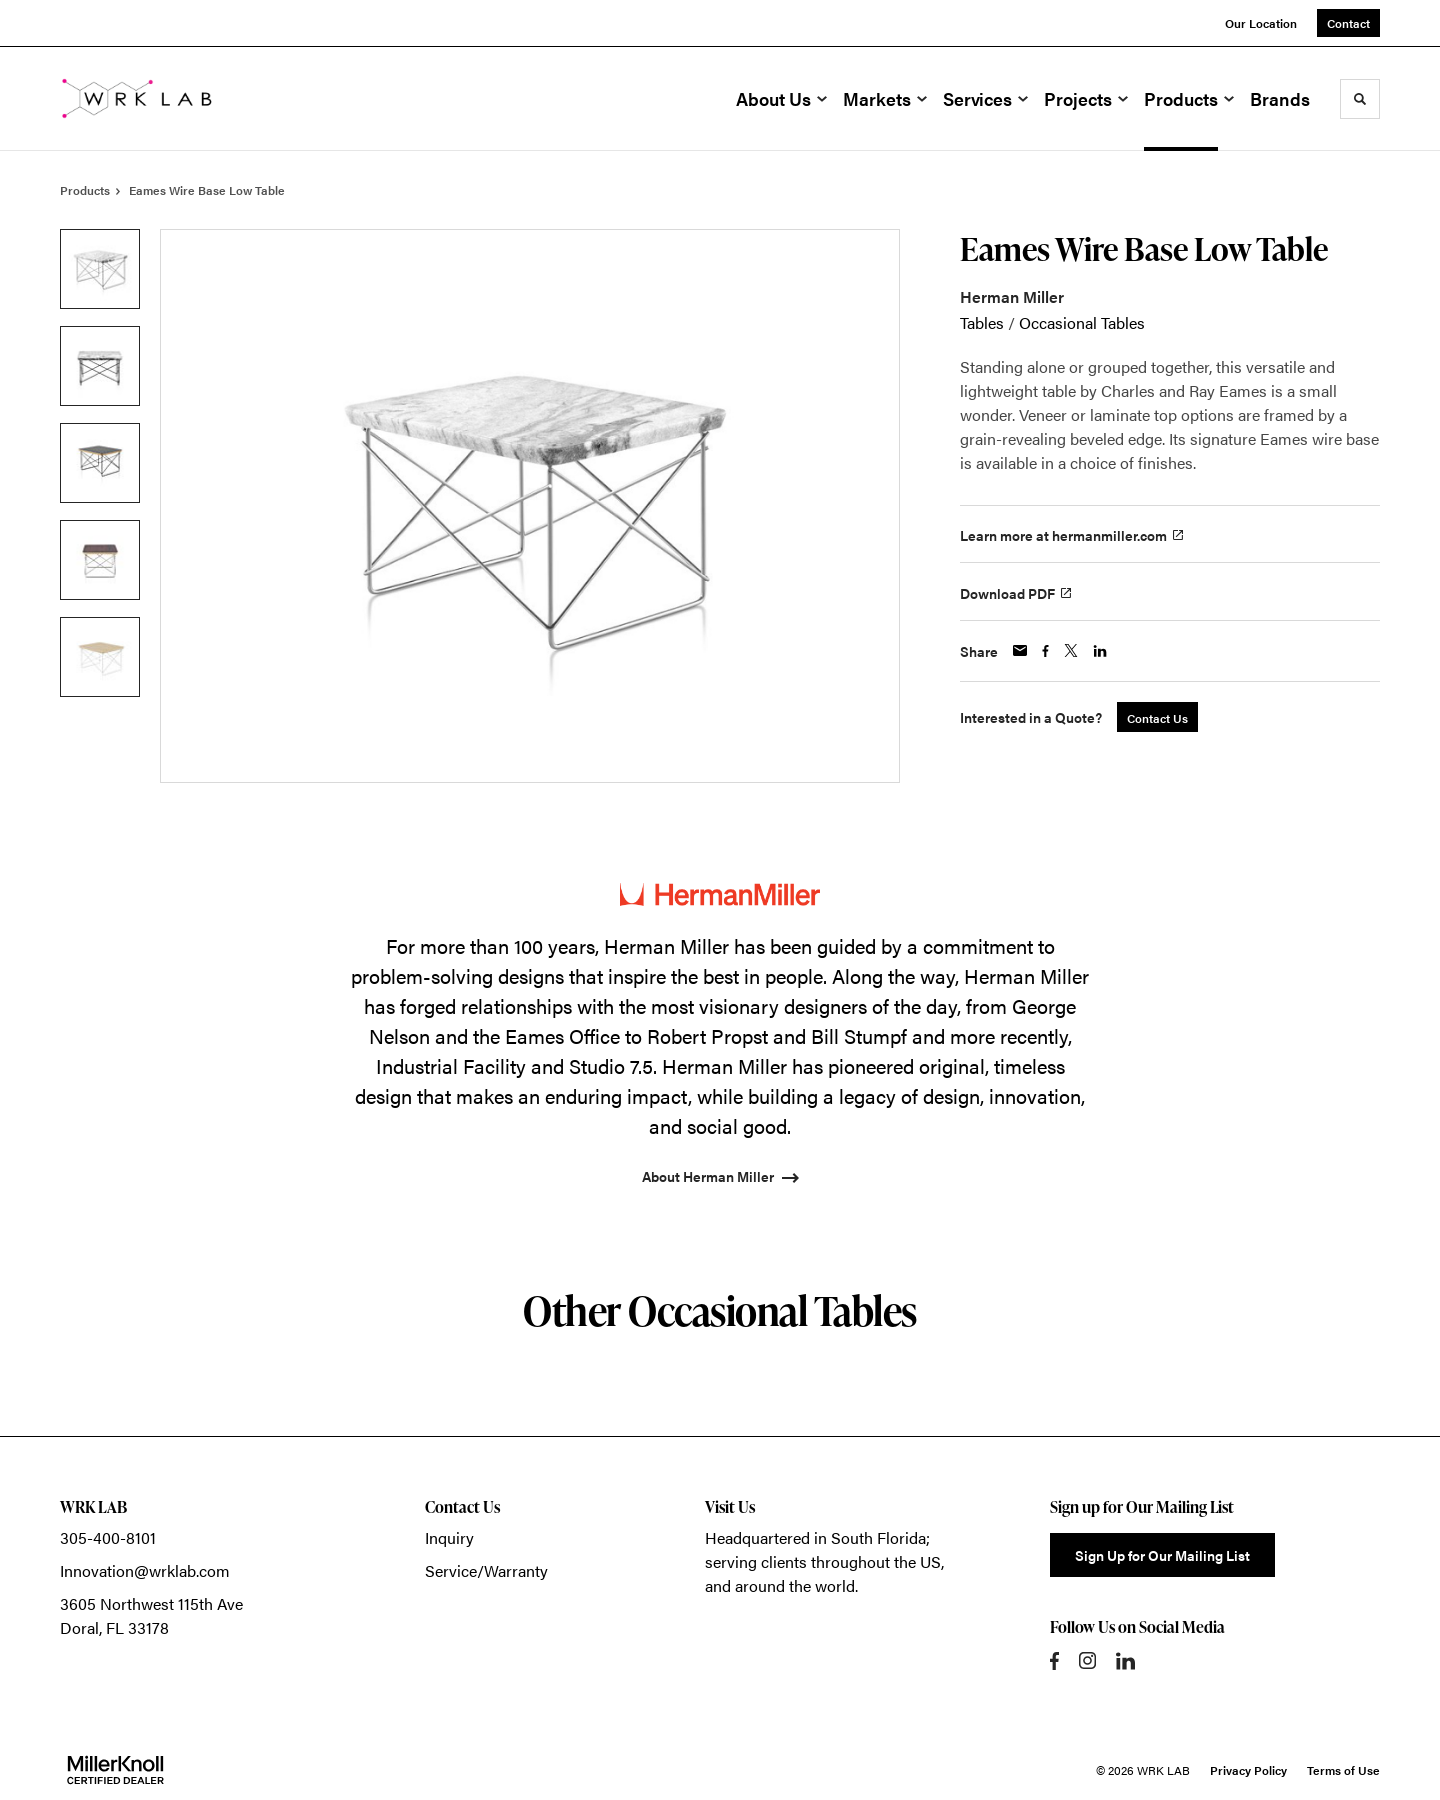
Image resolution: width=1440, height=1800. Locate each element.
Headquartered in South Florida (815, 1537)
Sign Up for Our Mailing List (1162, 1555)
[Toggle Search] (1360, 99)
